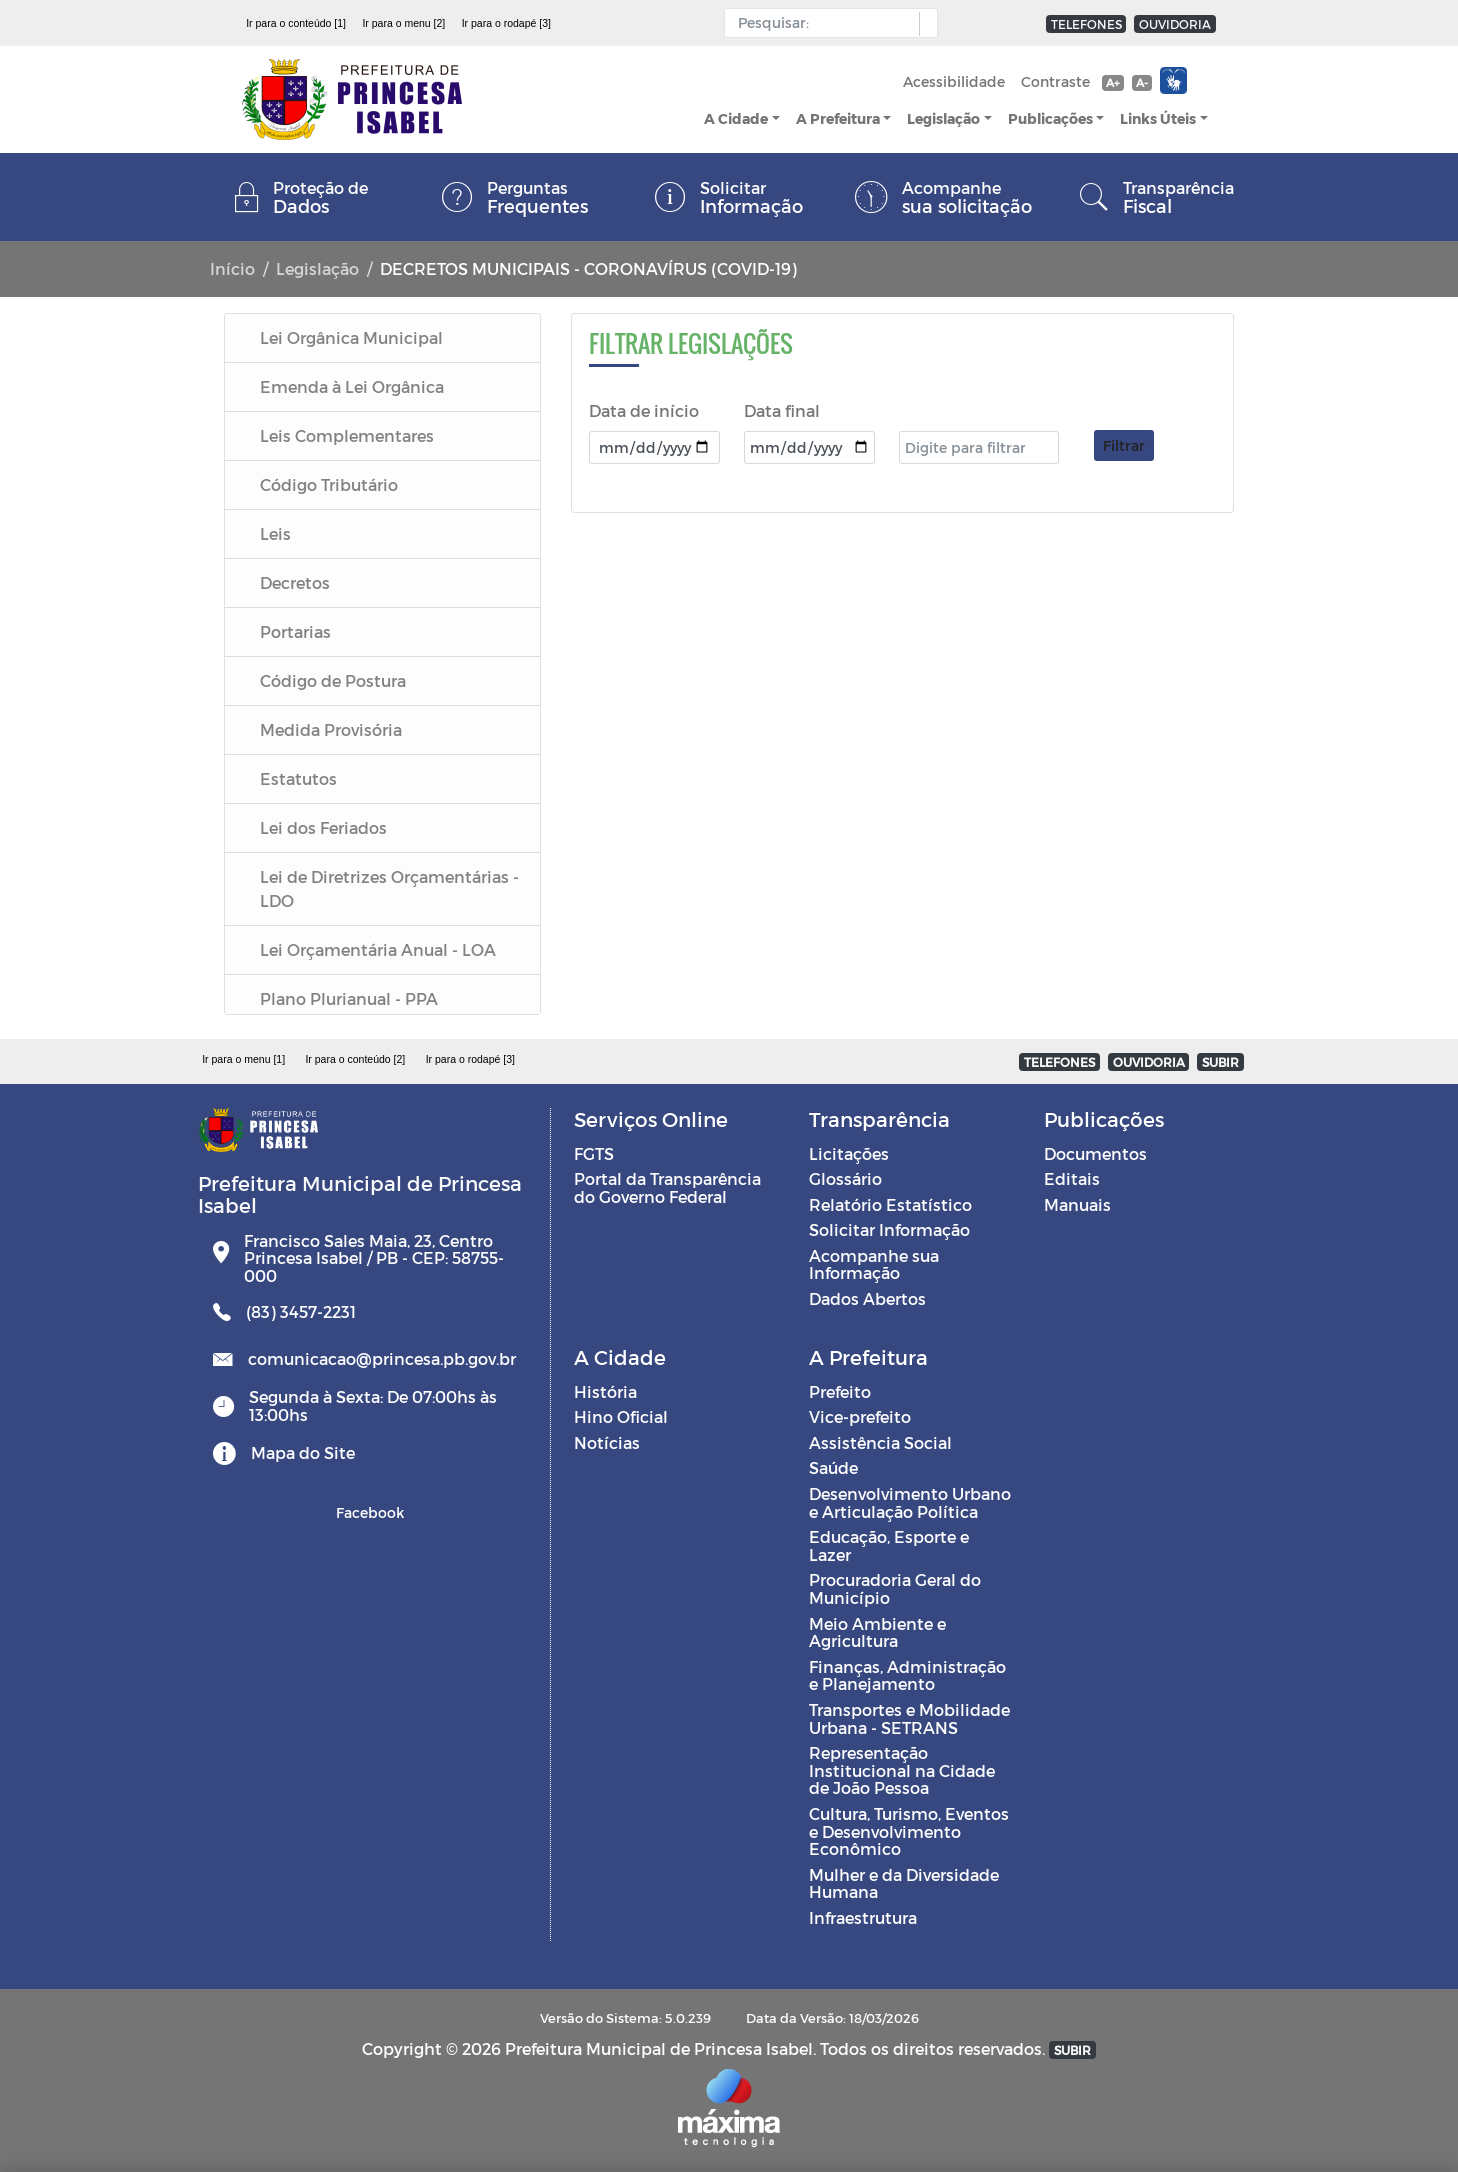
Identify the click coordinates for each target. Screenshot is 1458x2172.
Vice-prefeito (860, 1416)
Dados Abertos (867, 1298)
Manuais (1077, 1204)
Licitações (849, 1153)
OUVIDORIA (1175, 24)
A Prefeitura (838, 118)
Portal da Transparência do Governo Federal (667, 1187)
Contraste (1055, 81)
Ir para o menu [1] (243, 1059)
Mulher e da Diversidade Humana (904, 1883)
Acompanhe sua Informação (874, 1264)
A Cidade (736, 118)
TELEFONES (1086, 24)
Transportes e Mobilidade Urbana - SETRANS (909, 1718)
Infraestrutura (863, 1917)
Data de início (644, 410)
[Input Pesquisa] (826, 23)
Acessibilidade (954, 81)
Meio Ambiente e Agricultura (877, 1632)
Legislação (943, 118)
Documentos (1095, 1153)
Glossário (845, 1178)
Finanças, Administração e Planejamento (907, 1675)
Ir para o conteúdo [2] (355, 1059)
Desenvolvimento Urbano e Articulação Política (910, 1502)
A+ (1112, 82)
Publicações (1050, 118)
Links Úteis (1158, 118)
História (605, 1391)
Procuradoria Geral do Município (895, 1588)
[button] (923, 24)
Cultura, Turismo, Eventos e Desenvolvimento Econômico (909, 1831)
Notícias (607, 1442)
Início (232, 268)
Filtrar (1124, 445)
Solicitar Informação (889, 1229)
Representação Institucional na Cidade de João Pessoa (902, 1770)
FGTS (594, 1153)
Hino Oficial (621, 1416)
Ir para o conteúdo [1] (296, 23)
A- (1142, 82)
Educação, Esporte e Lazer (889, 1545)
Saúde (833, 1467)
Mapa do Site (303, 1452)
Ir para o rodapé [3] (506, 23)
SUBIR (1220, 1062)
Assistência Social (880, 1442)
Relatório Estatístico (890, 1204)
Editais (1072, 1178)
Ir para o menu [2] (403, 23)
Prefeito (840, 1391)
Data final (782, 410)
